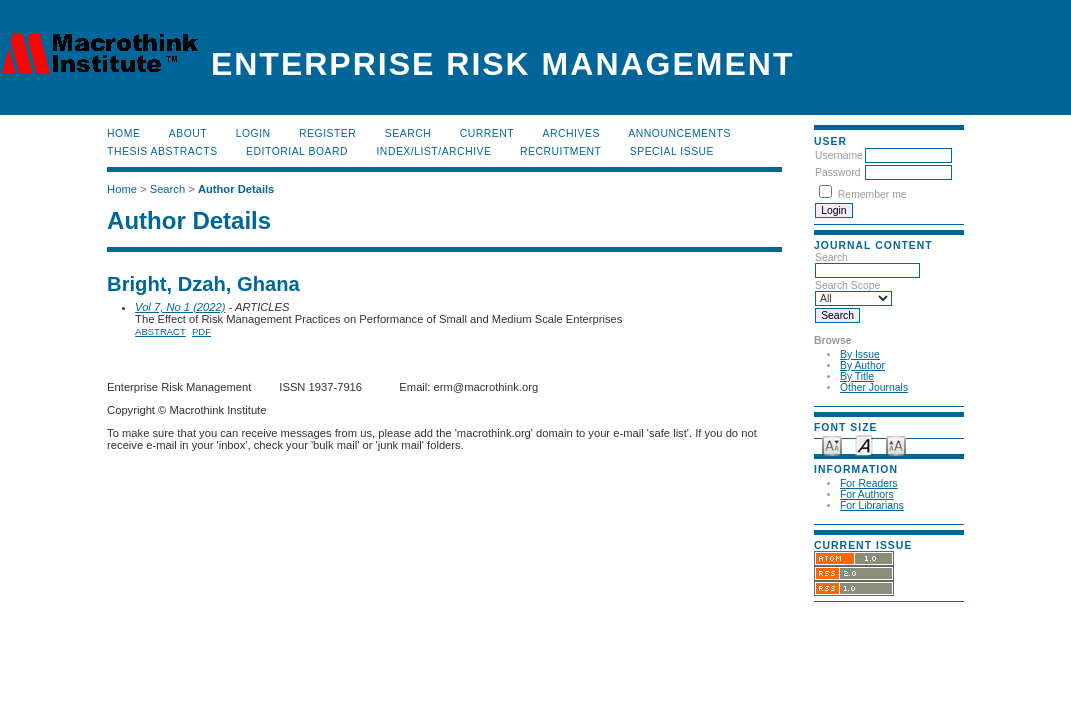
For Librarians (872, 505)
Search (408, 133)
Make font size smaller (832, 444)
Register (327, 133)
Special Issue (672, 151)
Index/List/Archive (433, 151)
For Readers (869, 483)
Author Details (236, 189)
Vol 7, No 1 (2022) (180, 307)
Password (838, 172)
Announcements (679, 133)
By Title (857, 376)
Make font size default (864, 444)
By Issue (860, 354)
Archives (571, 133)
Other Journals (874, 387)
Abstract (160, 331)
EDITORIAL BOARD (297, 151)
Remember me (872, 194)
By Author (862, 365)
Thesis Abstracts (162, 151)
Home (123, 133)
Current (487, 133)
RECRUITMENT (560, 151)
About (188, 133)
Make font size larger (896, 444)
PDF (201, 331)
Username (839, 155)
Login (253, 133)
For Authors (867, 494)
